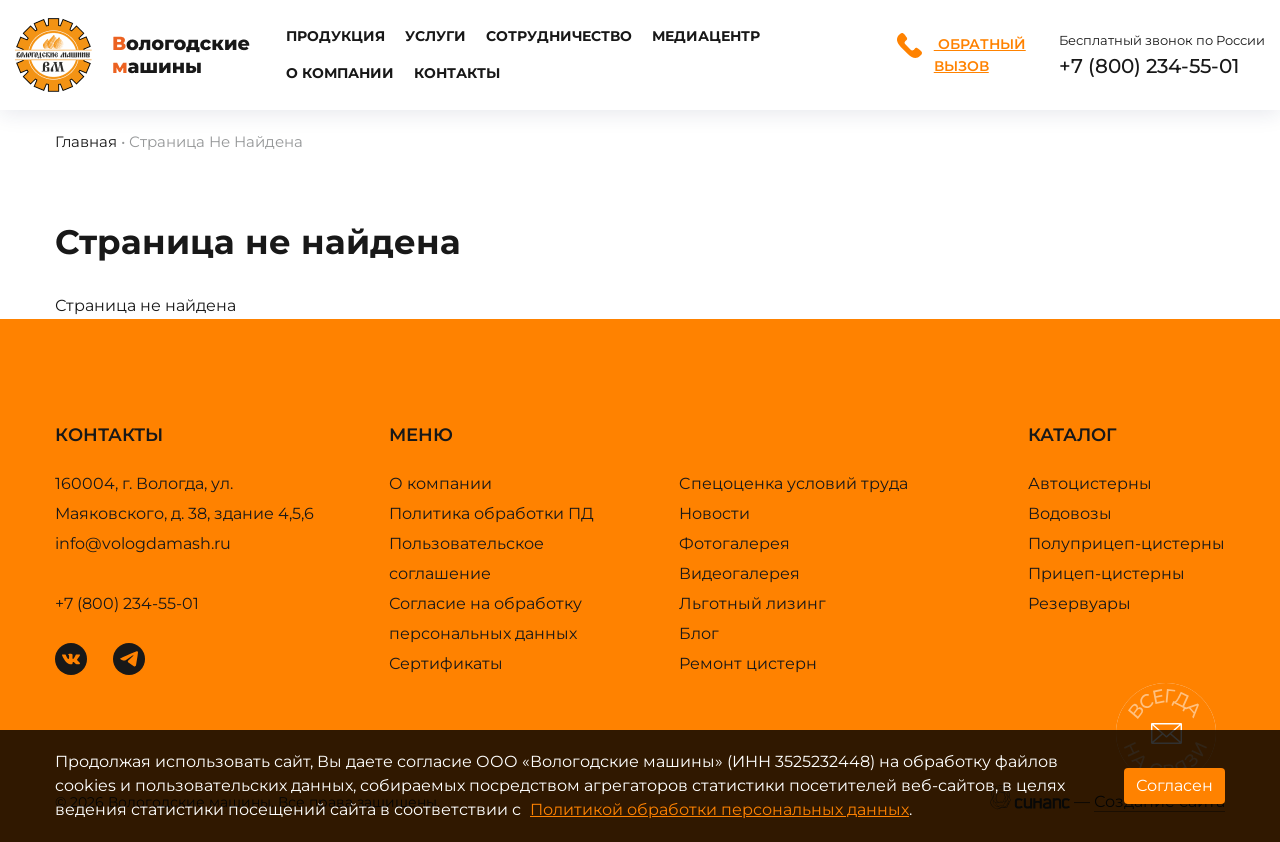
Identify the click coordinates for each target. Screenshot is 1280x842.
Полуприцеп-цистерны (1126, 543)
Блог (699, 633)
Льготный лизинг (752, 603)
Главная (86, 141)
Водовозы (1070, 513)
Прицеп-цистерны (1106, 573)
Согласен (1174, 785)
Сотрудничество (559, 36)
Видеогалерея (739, 573)
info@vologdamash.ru (143, 543)
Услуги (435, 36)
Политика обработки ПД (491, 513)
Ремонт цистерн (748, 663)
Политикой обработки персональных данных (719, 809)
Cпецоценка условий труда (793, 483)
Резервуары (1079, 603)
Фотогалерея (734, 543)
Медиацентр (706, 36)
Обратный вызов (961, 54)
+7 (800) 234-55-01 (1149, 66)
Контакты (457, 73)
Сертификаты (446, 663)
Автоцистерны (1090, 483)
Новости (714, 513)
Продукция (335, 36)
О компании (340, 73)
